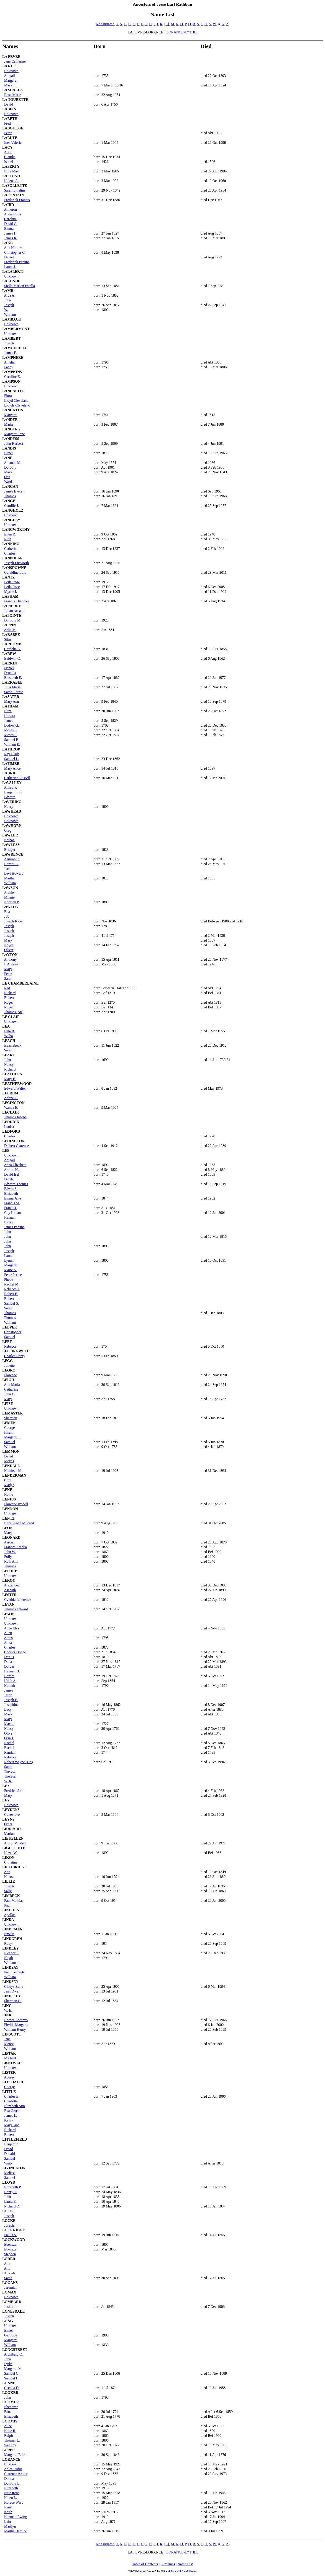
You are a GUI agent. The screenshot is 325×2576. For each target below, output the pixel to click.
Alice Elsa (11, 1628)
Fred (7, 123)
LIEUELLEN (12, 1838)
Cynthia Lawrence (17, 1599)
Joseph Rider (13, 921)
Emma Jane (12, 1198)
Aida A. (9, 295)
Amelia (9, 362)
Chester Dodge (15, 1652)
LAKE (7, 243)
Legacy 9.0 (176, 2571)
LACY (7, 147)
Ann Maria (12, 1384)
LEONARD (11, 1537)
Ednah (8, 2412)
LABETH (10, 119)
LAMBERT (11, 338)
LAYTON (10, 955)
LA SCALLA (12, 90)
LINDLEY (10, 1948)
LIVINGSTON (14, 2168)
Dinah (8, 1179)
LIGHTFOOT (13, 1848)
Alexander (11, 1585)
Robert (9, 998)
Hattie (8, 1494)
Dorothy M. (12, 620)
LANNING (11, 544)
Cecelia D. (12, 2388)
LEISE (7, 1404)
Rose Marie (12, 95)
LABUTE (9, 138)
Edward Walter (15, 1088)
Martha (9, 878)
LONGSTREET (14, 2349)
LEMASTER (12, 1413)
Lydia (8, 2364)
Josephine (11, 1705)
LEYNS (8, 1819)
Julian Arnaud (14, 611)
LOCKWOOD (13, 2240)
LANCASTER (13, 391)
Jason (8, 1695)
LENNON (10, 1509)
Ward (8, 482)
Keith (8, 2512)
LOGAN (9, 2273)
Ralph (8, 2435)
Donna (9, 2478)
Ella (7, 912)
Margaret (10, 80)
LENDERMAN (14, 1475)
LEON (7, 1528)
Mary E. (10, 1079)
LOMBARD (11, 2302)
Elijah (8, 1958)
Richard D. (12, 2206)
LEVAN (8, 1604)
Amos (8, 1638)
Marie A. (10, 1270)
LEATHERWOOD (17, 1084)
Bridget (9, 849)
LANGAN (10, 486)
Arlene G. (11, 1098)
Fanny (8, 367)
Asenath (10, 1590)
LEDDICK (10, 1122)
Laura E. (10, 2201)
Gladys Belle (13, 1986)
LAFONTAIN (13, 195)
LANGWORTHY (16, 529)
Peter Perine (13, 1275)
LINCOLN (10, 1910)
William (10, 314)
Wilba (8, 1036)
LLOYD (8, 2182)
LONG (7, 2321)
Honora (9, 716)
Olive (8, 1733)
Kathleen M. (13, 1470)
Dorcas (9, 1666)
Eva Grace (11, 2111)
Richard (10, 993)
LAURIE (9, 773)
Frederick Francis (17, 200)
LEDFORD (11, 1131)
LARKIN (9, 663)
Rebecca (10, 1346)
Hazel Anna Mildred (19, 1523)
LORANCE (11, 2459)
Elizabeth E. (13, 677)
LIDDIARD (11, 1829)
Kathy (8, 2120)
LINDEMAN (12, 1929)
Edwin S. (11, 1189)
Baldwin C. (12, 658)
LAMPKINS (12, 372)
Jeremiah (10, 2287)
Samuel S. (11, 1303)
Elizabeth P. (12, 2187)
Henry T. (10, 2192)
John (7, 300)
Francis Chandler (16, 601)
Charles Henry (14, 1356)
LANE (7, 458)
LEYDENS (11, 1810)
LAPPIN (9, 625)
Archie (9, 892)
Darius (9, 1657)
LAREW (9, 654)
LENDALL (11, 1466)
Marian (9, 1834)
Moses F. (10, 730)
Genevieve (12, 1814)
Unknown (11, 71)
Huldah (9, 1685)
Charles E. (11, 2096)
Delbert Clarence (16, 1146)
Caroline (10, 219)
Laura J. (10, 267)
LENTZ (8, 1518)
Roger (8, 1002)
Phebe (8, 1279)
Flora (8, 396)
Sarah (8, 978)
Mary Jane (11, 2125)
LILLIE (8, 1881)
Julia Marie (12, 687)
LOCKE (8, 2220)
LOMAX (9, 2292)
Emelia (9, 1934)
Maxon (9, 1724)
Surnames (168, 2564)
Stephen (10, 2254)
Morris (9, 1461)
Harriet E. (11, 864)
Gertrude (10, 2335)
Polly (8, 1556)
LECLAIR (10, 1112)
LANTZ (8, 577)
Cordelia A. (12, 649)
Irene (8, 2507)
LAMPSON (11, 381)
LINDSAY (10, 1967)
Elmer (8, 453)
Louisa (9, 1127)
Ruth (7, 539)
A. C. (8, 152)
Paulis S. (10, 2235)
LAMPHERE (12, 357)
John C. (9, 1394)
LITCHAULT (13, 2082)
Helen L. (10, 2498)
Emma (9, 228)
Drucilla (10, 673)
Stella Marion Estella (19, 286)
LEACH (8, 1041)
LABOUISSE (12, 128)
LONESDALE (13, 2311)
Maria (8, 424)
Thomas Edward (16, 1609)
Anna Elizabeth (15, 1165)
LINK (7, 2015)
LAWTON (10, 907)
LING (7, 2006)
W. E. (8, 2010)
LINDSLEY (11, 1996)
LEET (7, 1342)
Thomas (10, 496)
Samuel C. (11, 2373)
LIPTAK (9, 2053)
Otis (7, 477)
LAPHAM (10, 596)
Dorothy (10, 467)
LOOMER (10, 2402)
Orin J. (9, 1738)
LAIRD (8, 205)
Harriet (9, 1676)
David (8, 104)
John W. (10, 1552)
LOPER (8, 2450)
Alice (8, 2426)
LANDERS (11, 429)
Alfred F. (10, 787)
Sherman (10, 1418)
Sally (8, 1891)
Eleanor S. (11, 1953)
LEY (6, 1800)
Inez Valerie (13, 142)
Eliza (8, 711)
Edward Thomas (16, 1184)
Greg (7, 830)
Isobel (8, 162)
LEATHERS (12, 1074)
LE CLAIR (11, 1017)
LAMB (7, 291)
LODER (8, 2259)
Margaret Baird (15, 2455)
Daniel (9, 257)
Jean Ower (12, 1991)
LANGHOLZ (12, 510)
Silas (7, 639)
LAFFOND (11, 176)
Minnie (9, 897)
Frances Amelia (15, 1547)
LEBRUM (10, 1093)
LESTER (9, 1595)
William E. (12, 744)
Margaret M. (13, 2369)
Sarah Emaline (15, 190)
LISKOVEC (11, 2063)
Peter (8, 133)
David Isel (11, 1174)
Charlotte (11, 2101)
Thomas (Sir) (13, 1012)
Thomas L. (12, 2440)
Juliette (9, 1365)
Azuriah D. (12, 859)
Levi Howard (13, 873)
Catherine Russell (17, 778)
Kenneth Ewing (15, 2517)
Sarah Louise (13, 692)
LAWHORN (11, 826)
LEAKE (8, 1055)
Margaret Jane (14, 434)
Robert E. (11, 1294)
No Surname (105, 24)
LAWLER (10, 835)
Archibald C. (13, 2354)
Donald (9, 2154)
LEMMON (11, 1451)
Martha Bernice (15, 2531)
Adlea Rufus (13, 2469)
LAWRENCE (12, 854)
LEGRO (8, 1370)
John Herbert (13, 443)
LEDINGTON (13, 1141)
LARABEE (11, 634)
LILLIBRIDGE (14, 1867)
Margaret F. (12, 1437)
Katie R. (10, 2431)
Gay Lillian (12, 1213)
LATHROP (11, 749)
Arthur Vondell (15, 1843)
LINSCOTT (11, 2034)
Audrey (9, 2077)
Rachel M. (11, 1284)
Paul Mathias (13, 1900)
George (9, 1427)
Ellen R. (10, 534)
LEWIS (8, 1614)
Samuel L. (11, 759)
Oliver (8, 950)
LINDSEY (10, 1982)
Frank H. (10, 1208)
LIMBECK (11, 1896)
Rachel (9, 1743)
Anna (8, 1642)
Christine (11, 1862)
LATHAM (10, 706)
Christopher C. (15, 252)
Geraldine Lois (15, 572)
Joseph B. (11, 1700)
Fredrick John (14, 1791)
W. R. (8, 1781)
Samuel (9, 1337)
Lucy (8, 1709)
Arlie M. (10, 630)
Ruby (8, 1943)
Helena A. (11, 181)
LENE (7, 1490)
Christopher (12, 1332)
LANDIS (9, 448)
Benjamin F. (13, 792)
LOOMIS (9, 2421)
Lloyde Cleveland (17, 405)
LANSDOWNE (14, 568)
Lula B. (9, 1031)
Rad (7, 988)
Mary (8, 85)
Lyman (9, 1260)
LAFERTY (11, 166)
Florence (10, 1375)
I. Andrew (11, 964)
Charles (9, 553)
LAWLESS (11, 845)
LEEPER (9, 1327)
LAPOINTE (11, 615)
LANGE (8, 501)
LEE (6, 1150)
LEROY (8, 1580)
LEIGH (8, 1380)
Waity (8, 2163)
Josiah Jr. (11, 2306)
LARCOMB (11, 644)
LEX (6, 1786)
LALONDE (11, 281)
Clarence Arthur (16, 2474)
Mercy (9, 2044)
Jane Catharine (15, 61)
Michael (10, 2058)
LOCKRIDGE (13, 2230)
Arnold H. (11, 1170)
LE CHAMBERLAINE (20, 983)
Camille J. (11, 506)
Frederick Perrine (17, 262)
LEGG (7, 1361)
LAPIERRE (11, 606)
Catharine (11, 1389)
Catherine (11, 549)
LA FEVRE (11, 56)
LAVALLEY (12, 783)
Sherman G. (12, 2001)
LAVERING (11, 802)
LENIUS (9, 1499)
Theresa (10, 1771)
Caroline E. (12, 377)
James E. (10, 353)
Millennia (192, 2571)
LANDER (10, 420)
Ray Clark (11, 754)
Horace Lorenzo (16, 2020)
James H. (11, 233)
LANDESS (10, 439)
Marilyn (10, 2526)
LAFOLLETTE (14, 185)
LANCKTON (12, 410)
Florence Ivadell (16, 1504)
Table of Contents (145, 2564)
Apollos (9, 1915)
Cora (7, 1480)
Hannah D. (12, 1671)
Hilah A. (10, 1681)
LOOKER (10, 2392)
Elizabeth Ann (14, 2106)
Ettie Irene (11, 2493)
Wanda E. (11, 1107)
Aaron (8, 1542)
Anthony (10, 959)
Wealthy (10, 2445)
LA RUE (9, 66)
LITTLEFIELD (14, 2139)
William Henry (15, 2029)
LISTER (9, 2072)
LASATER (10, 697)
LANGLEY (11, 520)
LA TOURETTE (15, 99)
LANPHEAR (12, 558)
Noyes (8, 945)
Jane (7, 2039)
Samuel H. (12, 2378)
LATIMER (10, 763)
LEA (6, 1026)
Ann (7, 1872)
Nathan (9, 840)
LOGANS (10, 2283)
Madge (9, 1485)
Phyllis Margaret (16, 2025)
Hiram (8, 1432)
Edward (9, 797)
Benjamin (11, 2144)
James (8, 720)
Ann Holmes (13, 248)
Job (6, 916)
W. (6, 310)
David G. (11, 224)
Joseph (9, 305)
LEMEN (9, 1423)
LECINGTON (13, 1103)
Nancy (9, 1064)
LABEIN (9, 109)
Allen (8, 1633)
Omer (8, 1824)
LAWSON (10, 888)
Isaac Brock (12, 1045)
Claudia (9, 157)
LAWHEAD (11, 811)
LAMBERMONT (16, 329)
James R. (10, 238)
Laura (8, 1256)
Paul (7, 1905)
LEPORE (9, 1571)
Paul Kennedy (14, 1972)
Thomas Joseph (15, 1117)
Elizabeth (11, 1193)
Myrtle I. (10, 591)
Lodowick (11, 725)
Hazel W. (11, 1853)
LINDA (8, 1920)
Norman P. (12, 902)
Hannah (9, 1217)
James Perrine (14, 1227)
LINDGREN (12, 1939)
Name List (185, 2564)
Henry (8, 806)
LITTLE (9, 2092)
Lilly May (11, 171)
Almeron (10, 209)
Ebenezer (11, 2244)
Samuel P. (11, 740)
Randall (9, 1752)
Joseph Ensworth (16, 563)
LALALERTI (13, 271)
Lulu (7, 2521)
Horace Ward (13, 2502)
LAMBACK (11, 319)
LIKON (8, 1857)
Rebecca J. (12, 1289)
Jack (7, 869)
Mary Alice (12, 768)
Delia (8, 1662)
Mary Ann (11, 701)
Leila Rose (12, 582)
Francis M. (12, 1203)
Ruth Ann (11, 1561)
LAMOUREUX (14, 348)
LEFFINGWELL (15, 1351)
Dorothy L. (12, 2483)
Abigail (9, 76)
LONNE (8, 2383)
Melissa (9, 2173)
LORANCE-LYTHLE (182, 32)
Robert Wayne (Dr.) (18, 1762)
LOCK (7, 2211)
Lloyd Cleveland (16, 400)
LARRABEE (12, 682)
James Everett (14, 491)
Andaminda (12, 214)
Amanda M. (12, 463)
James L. (10, 2115)
